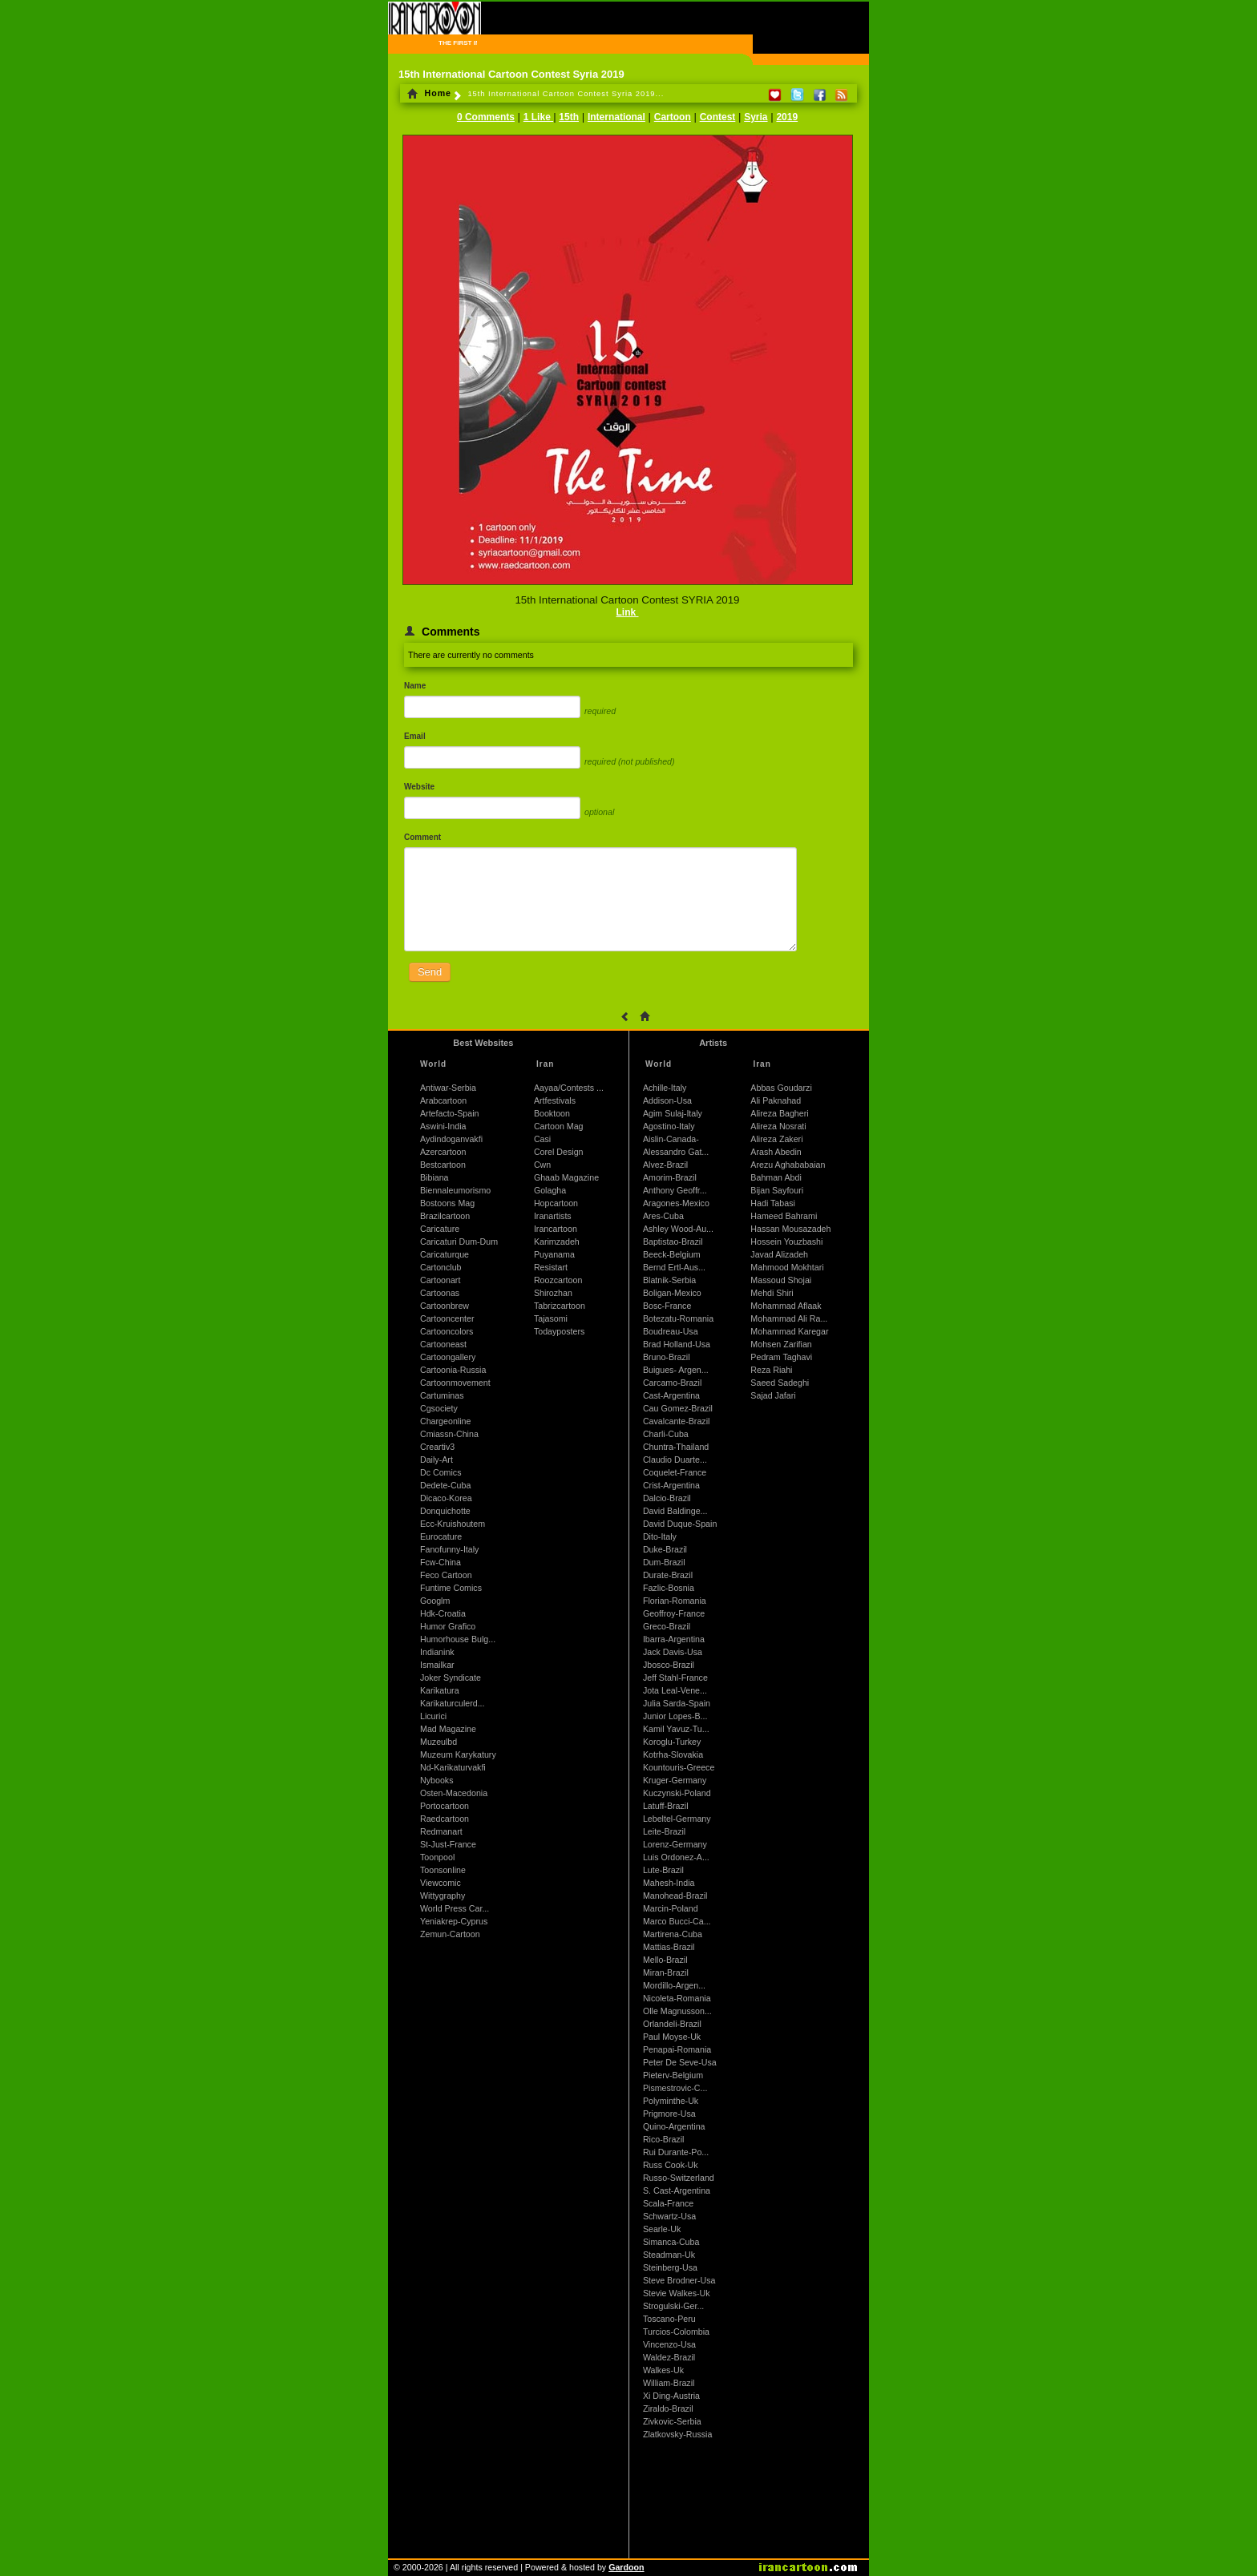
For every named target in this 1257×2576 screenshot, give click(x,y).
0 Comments (486, 117)
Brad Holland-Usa (676, 1344)
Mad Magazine (448, 1729)
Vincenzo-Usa (669, 2344)
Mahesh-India (669, 1883)
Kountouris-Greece (678, 1767)
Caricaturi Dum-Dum (459, 1241)
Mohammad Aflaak (785, 1305)
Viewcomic (440, 1883)
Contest (718, 117)
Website (419, 786)
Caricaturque (444, 1254)
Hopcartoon (556, 1203)
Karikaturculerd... (452, 1703)
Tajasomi (551, 1318)
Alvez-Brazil (665, 1164)
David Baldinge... (675, 1511)
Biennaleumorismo (455, 1190)
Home (429, 93)
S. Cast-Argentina (676, 2190)
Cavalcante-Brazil (676, 1421)
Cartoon (672, 117)
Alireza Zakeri (776, 1139)
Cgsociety (439, 1408)
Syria (755, 117)
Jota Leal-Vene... (675, 1690)
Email (415, 736)
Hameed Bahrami (783, 1216)
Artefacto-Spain (449, 1113)
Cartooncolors (446, 1331)
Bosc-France (667, 1305)
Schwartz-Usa (669, 2216)
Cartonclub (441, 1267)
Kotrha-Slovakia (673, 1754)
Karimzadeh (557, 1241)
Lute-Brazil (663, 1870)
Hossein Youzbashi (786, 1241)
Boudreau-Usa (670, 1331)
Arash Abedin (775, 1152)
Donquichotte (445, 1511)
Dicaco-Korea (446, 1498)
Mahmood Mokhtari (786, 1267)
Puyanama (554, 1254)
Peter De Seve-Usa (680, 2062)
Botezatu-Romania (678, 1318)
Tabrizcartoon (559, 1305)
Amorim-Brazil (670, 1177)
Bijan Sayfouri (776, 1190)
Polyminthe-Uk (670, 2101)
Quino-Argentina (674, 2126)
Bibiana (434, 1177)
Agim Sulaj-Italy (672, 1113)
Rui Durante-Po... (676, 2152)
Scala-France (668, 2203)
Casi (542, 1139)
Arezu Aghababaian (787, 1164)
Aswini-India (443, 1126)
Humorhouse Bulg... (457, 1639)
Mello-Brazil (665, 1959)
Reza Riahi (771, 1370)
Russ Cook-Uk (670, 2165)
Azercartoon (443, 1152)
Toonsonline (443, 1870)
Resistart (551, 1267)
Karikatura (439, 1690)
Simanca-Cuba (671, 2242)
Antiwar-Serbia (448, 1087)
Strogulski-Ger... (673, 2306)
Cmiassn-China (449, 1434)
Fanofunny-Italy (449, 1549)
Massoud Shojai (780, 1280)
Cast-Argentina (671, 1395)
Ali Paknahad (775, 1100)
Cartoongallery (447, 1357)
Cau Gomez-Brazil (678, 1408)
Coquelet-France (674, 1472)
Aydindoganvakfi (451, 1139)
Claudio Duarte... (675, 1459)
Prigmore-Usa (669, 2113)
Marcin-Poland (670, 1908)
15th (569, 117)
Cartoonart (440, 1280)
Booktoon (552, 1113)
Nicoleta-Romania (677, 1998)
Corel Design (559, 1152)
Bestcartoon (443, 1164)
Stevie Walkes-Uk (676, 2293)
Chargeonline (445, 1421)
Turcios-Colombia (676, 2331)
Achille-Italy (664, 1087)
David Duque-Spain (680, 1523)
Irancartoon (555, 1228)
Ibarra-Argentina (674, 1639)
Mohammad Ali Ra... (788, 1318)
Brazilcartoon (445, 1216)
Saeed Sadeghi (779, 1382)
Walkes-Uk (663, 2370)
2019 (787, 117)
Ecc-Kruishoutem (452, 1523)
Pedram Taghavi (781, 1357)
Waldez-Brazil (669, 2357)
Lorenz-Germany (675, 1844)
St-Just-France (448, 1844)
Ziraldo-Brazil (668, 2408)
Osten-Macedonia (453, 1793)
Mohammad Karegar (789, 1331)
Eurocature (441, 1536)
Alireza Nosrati (778, 1126)
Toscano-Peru (669, 2319)
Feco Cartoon (446, 1575)
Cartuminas (441, 1395)
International (616, 117)
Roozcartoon (558, 1280)
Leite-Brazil (664, 1831)
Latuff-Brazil (666, 1806)
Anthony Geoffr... (675, 1190)
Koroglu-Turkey (672, 1741)
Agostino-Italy (669, 1126)
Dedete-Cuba (445, 1485)
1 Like (538, 117)
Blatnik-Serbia (669, 1280)
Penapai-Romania (677, 2049)
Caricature (439, 1228)
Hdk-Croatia (443, 1613)
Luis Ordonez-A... (676, 1857)
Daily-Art (436, 1459)
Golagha (550, 1190)
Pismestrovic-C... (675, 2088)
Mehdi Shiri (771, 1293)
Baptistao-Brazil (673, 1241)
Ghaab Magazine (566, 1177)
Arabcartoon (443, 1100)
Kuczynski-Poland (677, 1793)
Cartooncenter (447, 1318)
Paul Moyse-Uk (672, 2036)
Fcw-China (440, 1562)
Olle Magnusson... (677, 2011)
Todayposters (559, 1331)
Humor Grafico (447, 1626)
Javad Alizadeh (779, 1254)
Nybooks (436, 1780)
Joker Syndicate (450, 1677)
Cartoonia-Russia (453, 1370)
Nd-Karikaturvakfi (453, 1767)
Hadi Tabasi (772, 1203)
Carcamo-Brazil (672, 1382)
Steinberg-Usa (670, 2267)
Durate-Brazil (668, 1575)
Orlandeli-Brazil (672, 2024)
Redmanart (441, 1831)
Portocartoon (444, 1806)
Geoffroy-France (674, 1613)
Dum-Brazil (664, 1562)
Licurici (433, 1716)
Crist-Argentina (671, 1485)
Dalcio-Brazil (667, 1498)
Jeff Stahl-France (675, 1677)
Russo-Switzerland (678, 2177)
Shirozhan (553, 1293)
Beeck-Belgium (672, 1254)
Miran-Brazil (666, 1972)
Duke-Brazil (665, 1549)
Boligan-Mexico (672, 1293)
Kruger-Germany (674, 1780)
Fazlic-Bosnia (668, 1588)
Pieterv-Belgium (673, 2075)
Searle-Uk (662, 2229)
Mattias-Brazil (669, 1947)
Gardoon (626, 2567)
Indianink (437, 1652)
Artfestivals (555, 1100)
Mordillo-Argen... (674, 1985)
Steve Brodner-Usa (679, 2280)
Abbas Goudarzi (780, 1087)
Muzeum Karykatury (458, 1754)
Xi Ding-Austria (671, 2395)
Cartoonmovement (455, 1382)
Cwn (542, 1164)
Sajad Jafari (772, 1395)
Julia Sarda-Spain (676, 1703)
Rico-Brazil (664, 2139)
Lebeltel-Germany (677, 1818)
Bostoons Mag (447, 1203)
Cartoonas (439, 1293)
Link (627, 612)
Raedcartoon (444, 1818)
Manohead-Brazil (675, 1895)
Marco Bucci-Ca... (677, 1921)
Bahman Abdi (775, 1177)
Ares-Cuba (663, 1216)
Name (415, 685)
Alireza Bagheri (779, 1113)
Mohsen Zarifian (780, 1344)
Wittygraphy (442, 1895)
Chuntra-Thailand (676, 1447)
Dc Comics (441, 1472)
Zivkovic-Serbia (672, 2421)
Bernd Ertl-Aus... (674, 1267)
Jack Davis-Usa (672, 1652)
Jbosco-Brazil (668, 1665)
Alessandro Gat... (676, 1152)
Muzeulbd (438, 1741)
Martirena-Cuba (672, 1934)
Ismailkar (437, 1665)
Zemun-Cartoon (450, 1934)
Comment (422, 837)
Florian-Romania (674, 1600)
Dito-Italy (660, 1536)
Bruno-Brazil (666, 1357)
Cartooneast (443, 1344)
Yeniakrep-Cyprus (453, 1921)
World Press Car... (454, 1908)
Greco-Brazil (666, 1626)
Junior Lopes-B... (675, 1716)
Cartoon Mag (559, 1126)
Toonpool (437, 1857)
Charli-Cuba (666, 1434)
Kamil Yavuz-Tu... (676, 1729)
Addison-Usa (667, 1100)
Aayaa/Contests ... (569, 1087)
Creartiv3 (437, 1447)
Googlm (435, 1600)
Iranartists (553, 1216)
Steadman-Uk (669, 2254)
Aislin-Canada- (671, 1139)
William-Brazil (669, 2383)
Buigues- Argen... (676, 1370)
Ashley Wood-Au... (678, 1228)
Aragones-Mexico (676, 1203)
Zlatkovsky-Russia (677, 2434)
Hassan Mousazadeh (790, 1228)
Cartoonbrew (444, 1305)
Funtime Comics (451, 1588)
